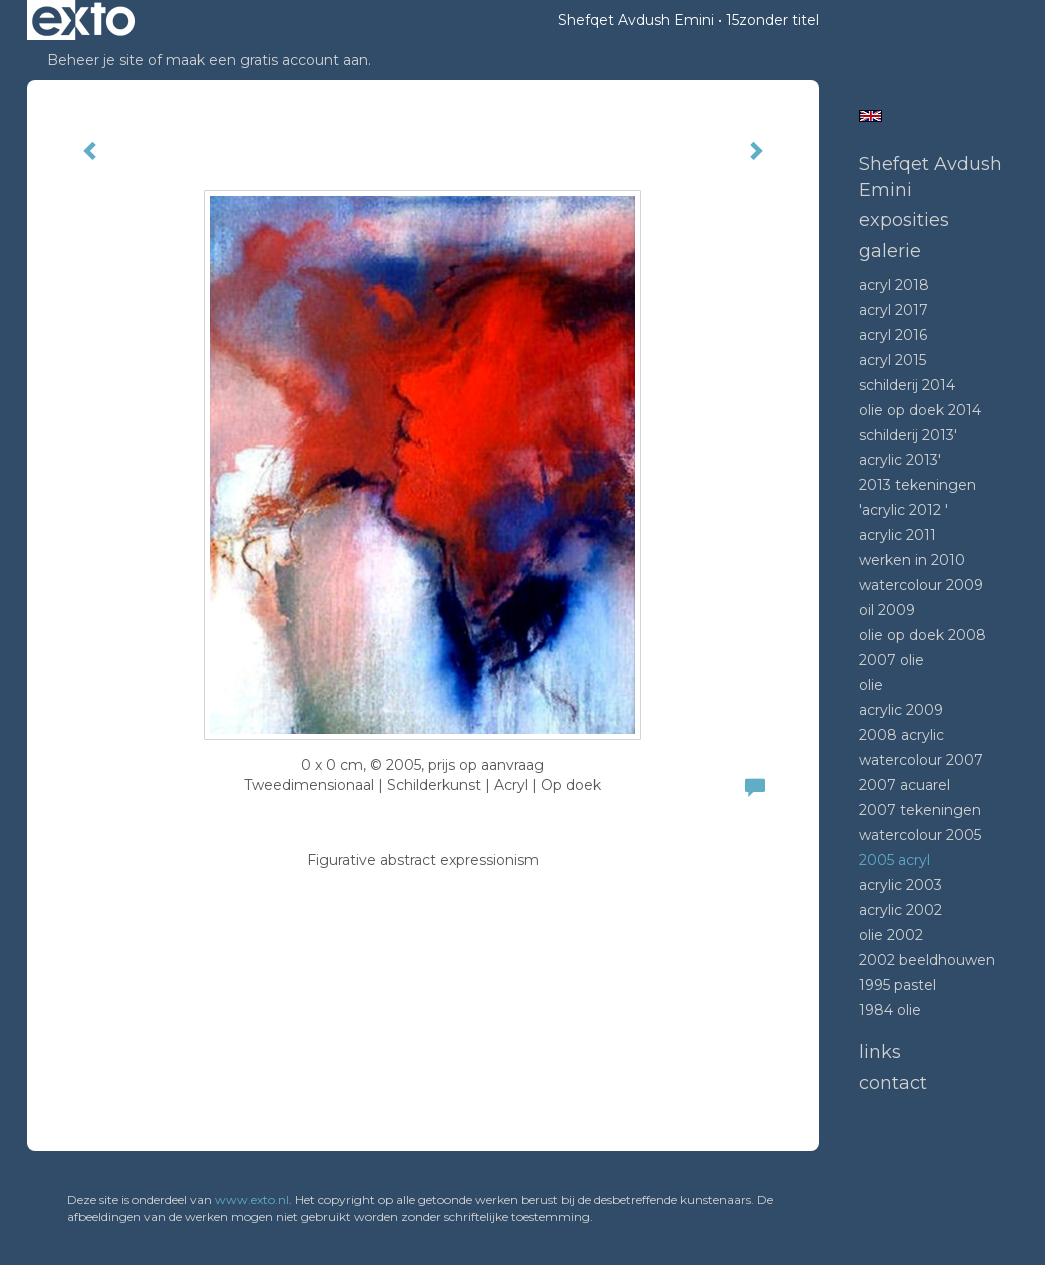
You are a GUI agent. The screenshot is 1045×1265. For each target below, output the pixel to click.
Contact (893, 1083)
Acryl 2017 (893, 310)
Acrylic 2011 (897, 535)
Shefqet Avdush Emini (636, 20)
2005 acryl (894, 860)
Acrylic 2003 (900, 885)
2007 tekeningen (920, 810)
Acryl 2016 (893, 335)
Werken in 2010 (912, 560)
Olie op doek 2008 (922, 635)
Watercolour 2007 (921, 760)
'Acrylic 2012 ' (903, 510)
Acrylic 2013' (900, 460)
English (870, 116)
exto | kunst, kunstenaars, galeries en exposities (83, 20)
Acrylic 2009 (901, 710)
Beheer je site (95, 60)
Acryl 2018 (894, 285)
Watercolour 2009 (921, 585)
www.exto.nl (252, 1199)
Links (880, 1052)
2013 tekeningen (917, 485)
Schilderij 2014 (907, 385)
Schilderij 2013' (908, 435)
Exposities (904, 220)
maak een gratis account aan (267, 60)
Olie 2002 (891, 935)
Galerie (890, 251)
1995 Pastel (897, 985)
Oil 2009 (887, 610)
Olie (871, 685)
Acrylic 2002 (900, 910)
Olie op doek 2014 (920, 410)
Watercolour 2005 (920, 835)
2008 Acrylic (901, 735)
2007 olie (891, 660)
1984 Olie (890, 1010)
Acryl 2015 (892, 360)
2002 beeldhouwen (927, 960)
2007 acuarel (904, 785)
